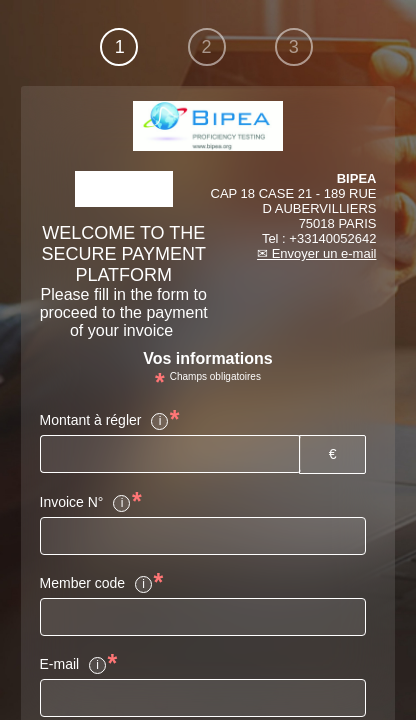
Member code (97, 584)
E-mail (74, 665)
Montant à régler (105, 421)
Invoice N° (86, 503)
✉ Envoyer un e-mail (316, 253)
